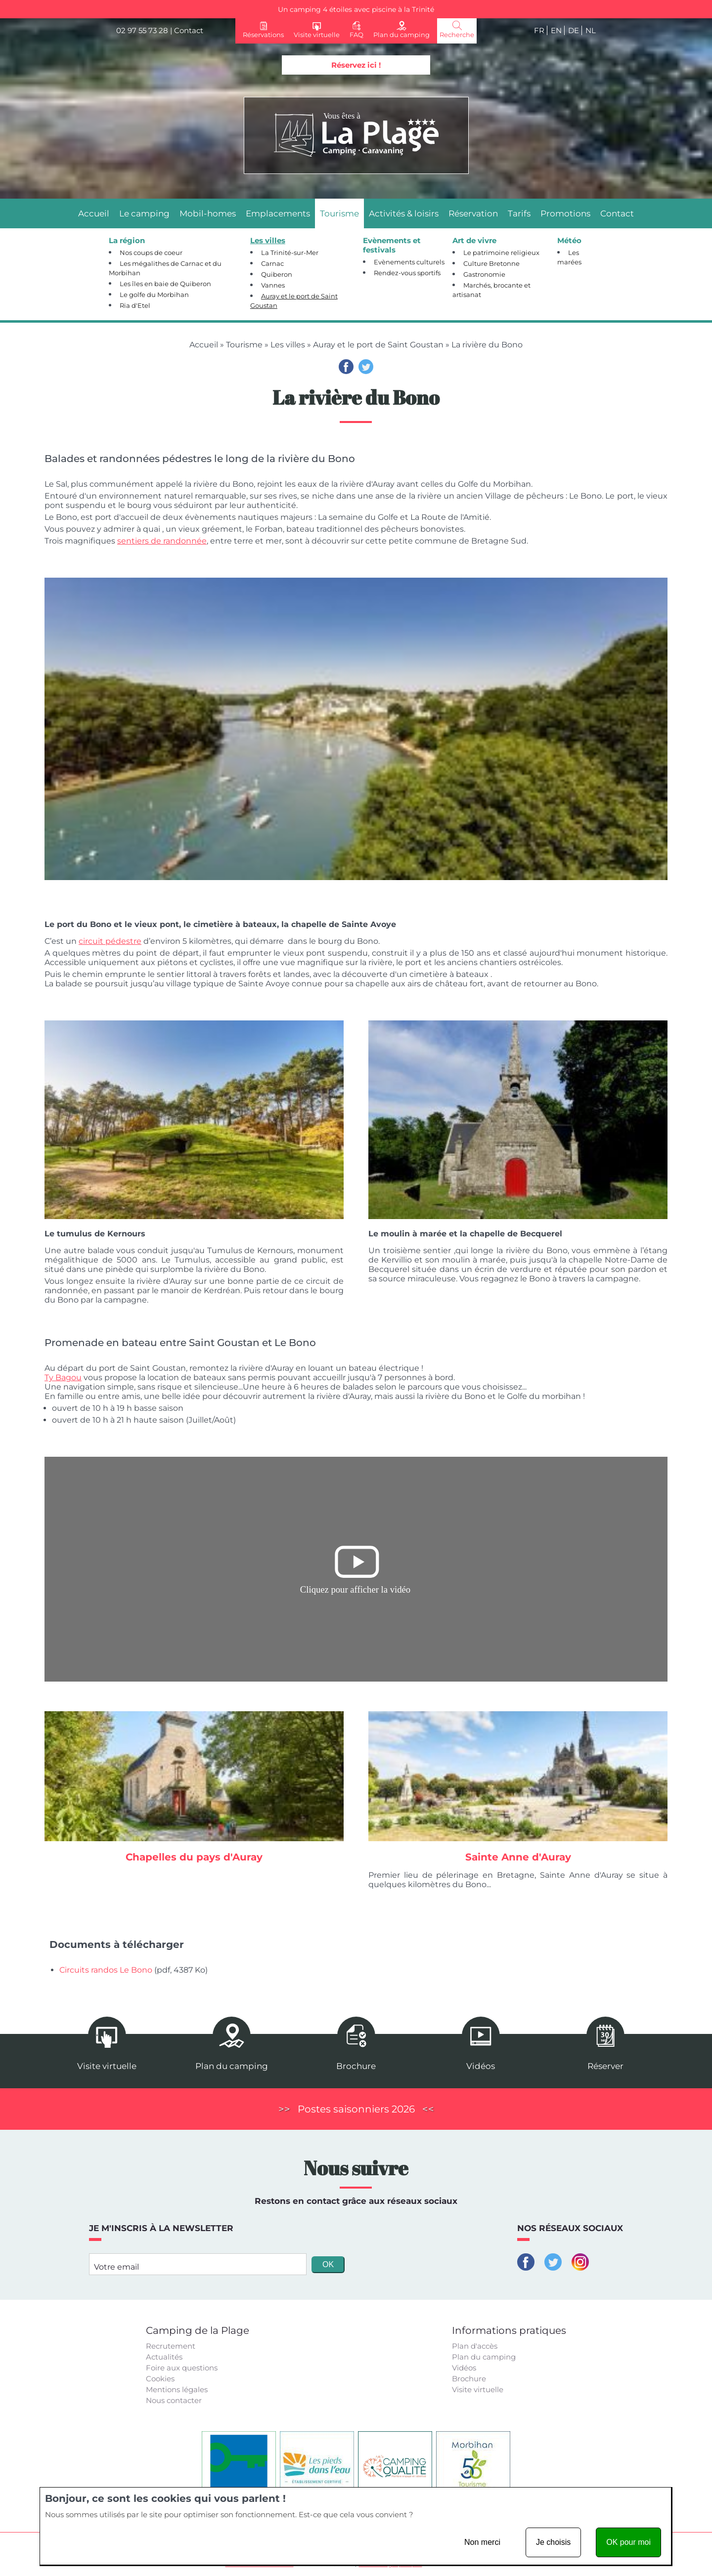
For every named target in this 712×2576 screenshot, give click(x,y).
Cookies (160, 2378)
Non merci (482, 2542)
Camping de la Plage (197, 2330)
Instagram (580, 2262)
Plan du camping (484, 2357)
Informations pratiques (509, 2330)
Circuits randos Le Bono (105, 1970)
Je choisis (553, 2542)
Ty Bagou (63, 1377)
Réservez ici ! (356, 65)
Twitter (365, 366)
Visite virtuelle (477, 2389)
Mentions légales (177, 2389)
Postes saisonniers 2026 (356, 2109)
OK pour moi (628, 2542)
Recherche (457, 35)
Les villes (287, 344)
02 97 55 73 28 (142, 30)
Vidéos (464, 2367)
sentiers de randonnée (162, 541)
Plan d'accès (474, 2346)
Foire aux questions (182, 2367)
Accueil (203, 344)
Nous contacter (174, 2400)
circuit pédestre (110, 941)
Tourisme (244, 344)
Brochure (469, 2378)
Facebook (346, 366)
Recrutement (170, 2346)
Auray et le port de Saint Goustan (378, 344)
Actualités (164, 2357)
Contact (188, 30)
